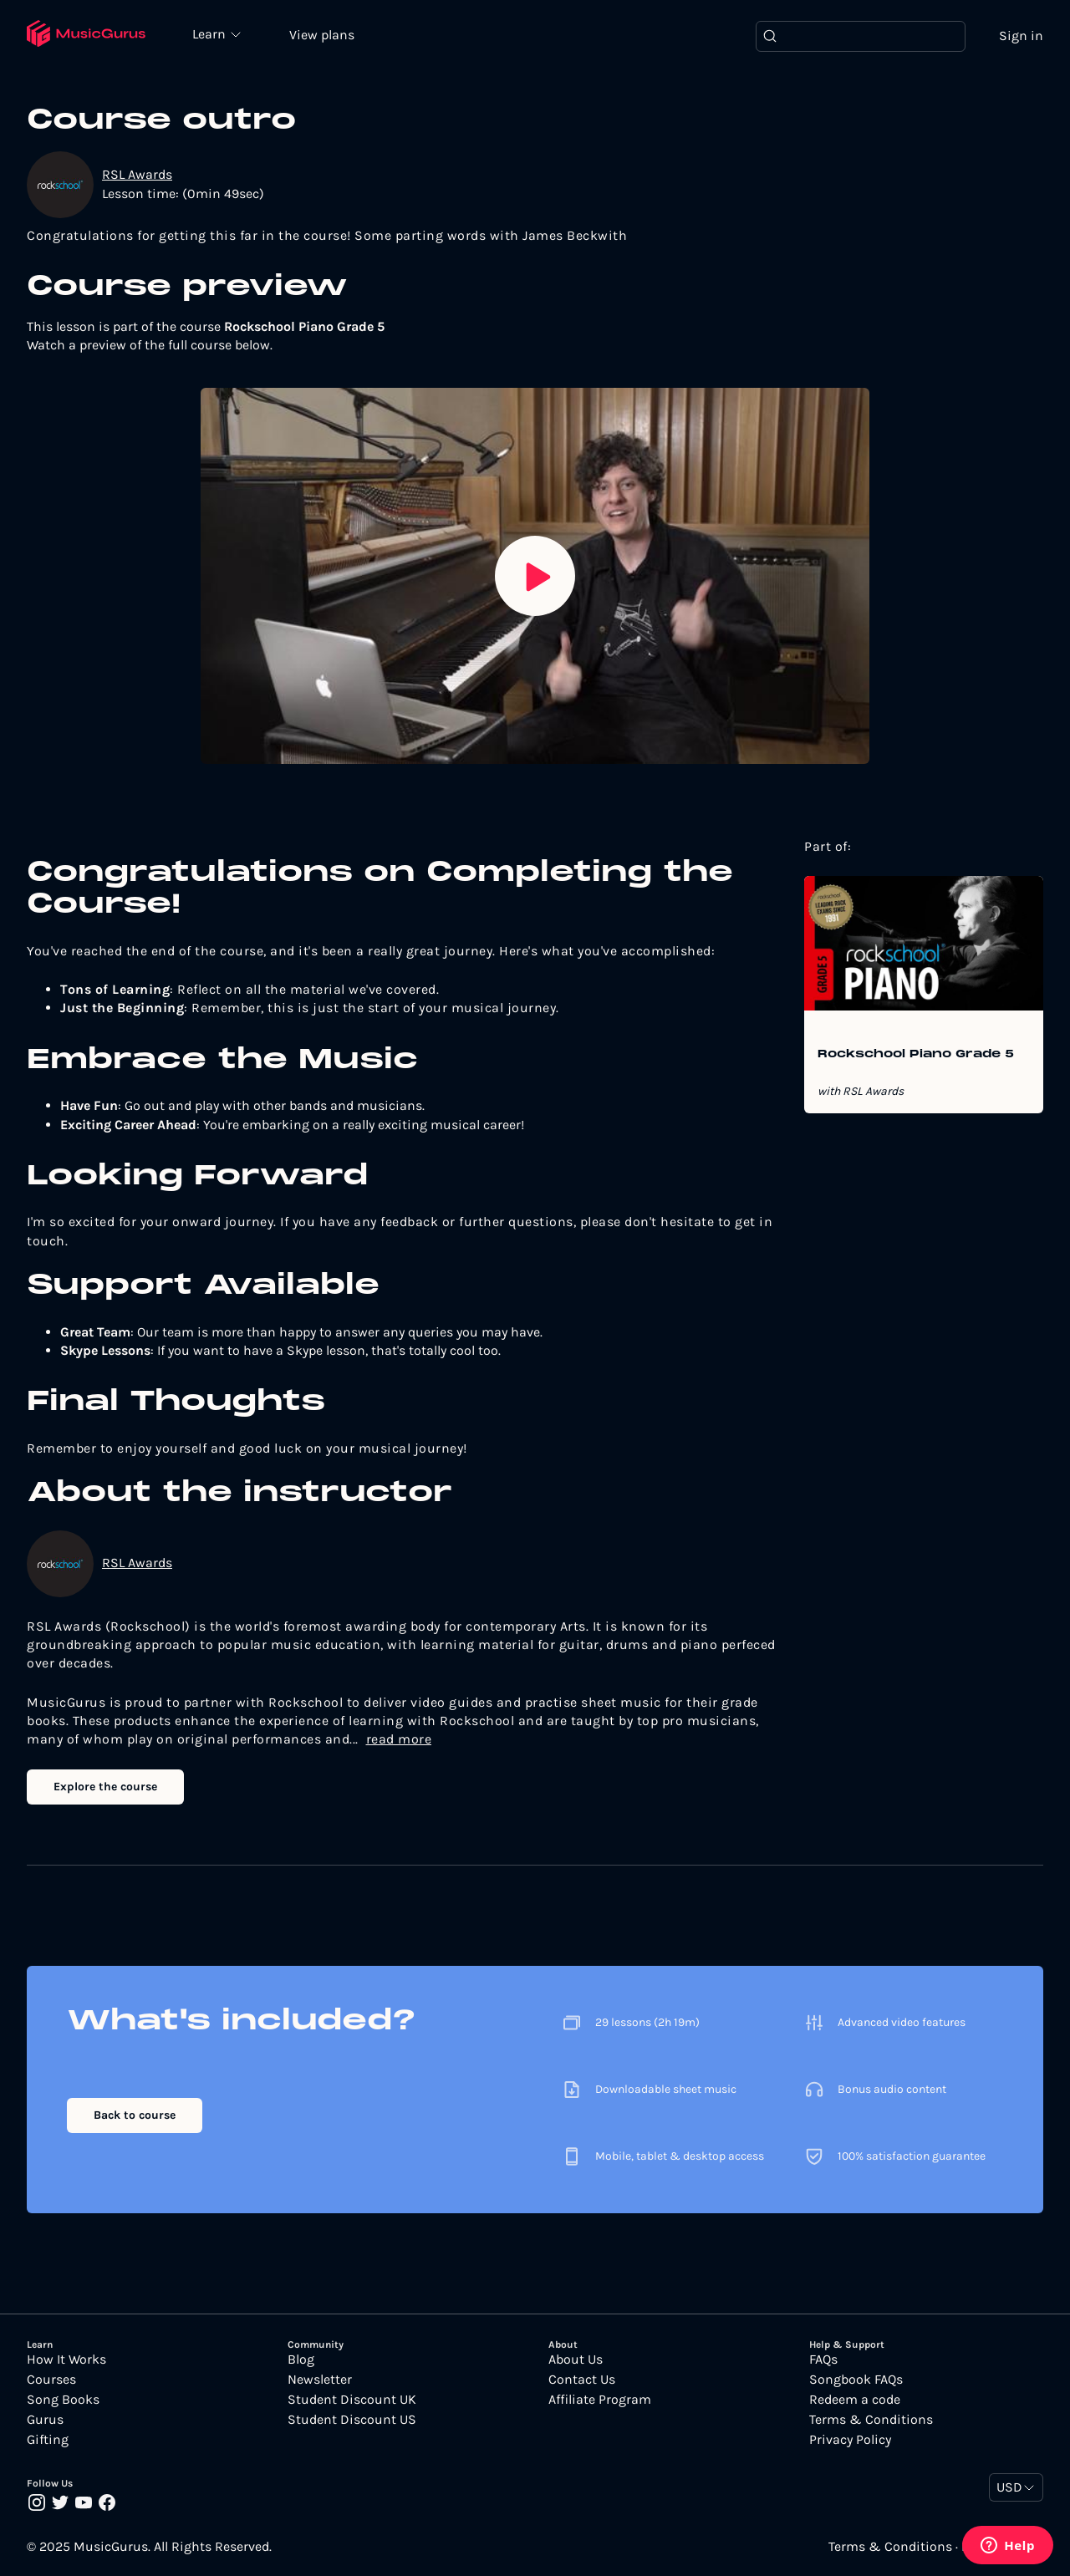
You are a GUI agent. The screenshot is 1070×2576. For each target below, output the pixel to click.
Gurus (45, 2419)
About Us (575, 2359)
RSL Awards (137, 174)
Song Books (63, 2399)
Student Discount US (352, 2419)
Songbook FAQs (856, 2379)
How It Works (66, 2359)
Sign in (1021, 35)
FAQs (823, 2359)
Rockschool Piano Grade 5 (916, 1055)
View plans (321, 35)
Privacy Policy (850, 2439)
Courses (51, 2379)
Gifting (48, 2439)
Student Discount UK (352, 2399)
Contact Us (581, 2379)
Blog (301, 2359)
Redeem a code (854, 2399)
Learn (210, 33)
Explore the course (105, 1786)
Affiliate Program (599, 2399)
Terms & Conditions (871, 2419)
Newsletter (320, 2379)
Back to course (135, 2115)
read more (399, 1739)
